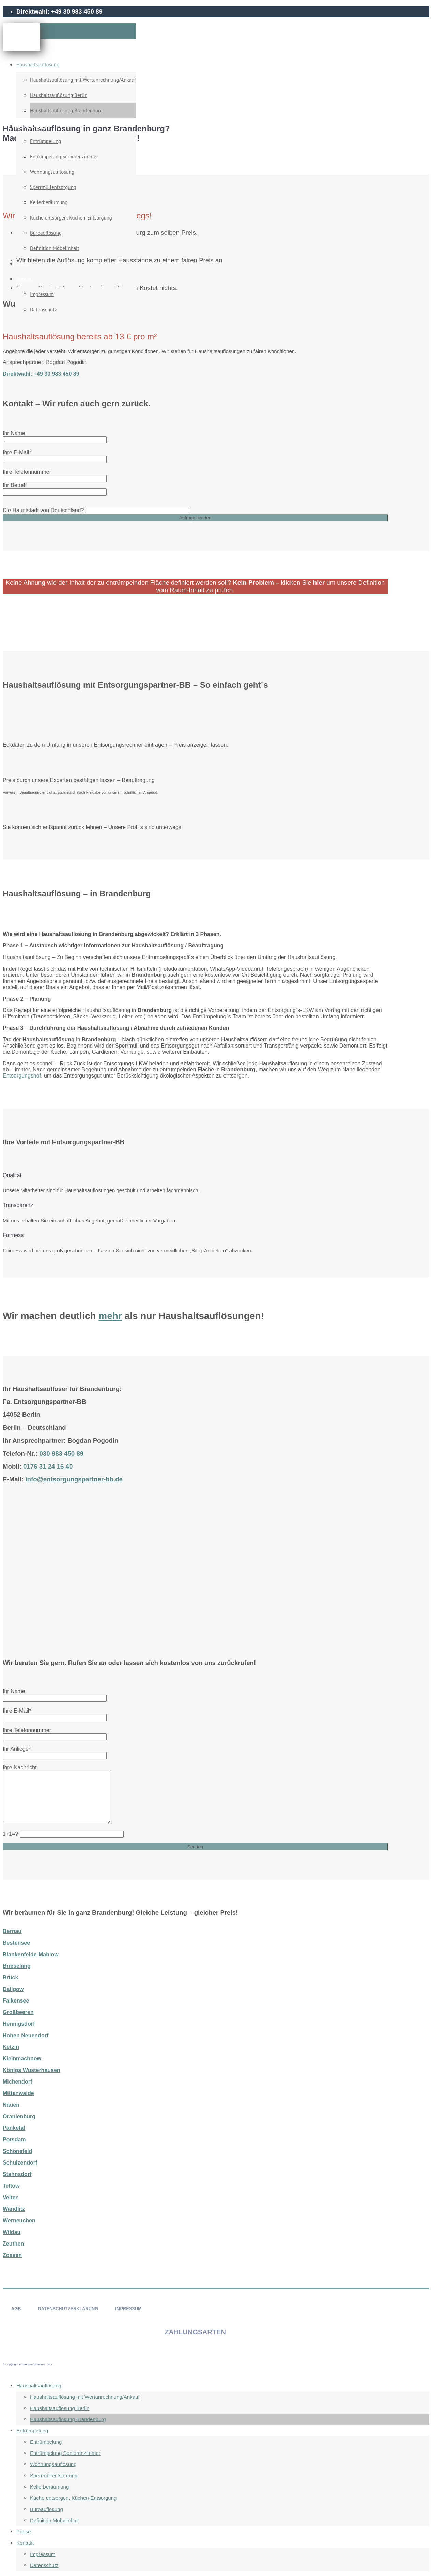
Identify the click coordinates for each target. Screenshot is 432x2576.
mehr (110, 1316)
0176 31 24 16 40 (48, 1466)
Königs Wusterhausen (31, 2070)
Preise (23, 263)
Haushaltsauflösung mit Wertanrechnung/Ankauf (83, 80)
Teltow (11, 2186)
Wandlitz (14, 2209)
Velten (11, 2197)
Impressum (42, 294)
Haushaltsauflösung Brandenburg (66, 110)
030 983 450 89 (61, 1453)
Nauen (11, 2105)
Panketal (14, 2128)
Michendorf (17, 2082)
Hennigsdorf (19, 2024)
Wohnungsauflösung (52, 171)
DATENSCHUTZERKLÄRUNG (68, 2308)
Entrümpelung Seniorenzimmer (64, 156)
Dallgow (13, 1989)
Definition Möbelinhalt (54, 248)
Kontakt (24, 279)
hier (319, 582)
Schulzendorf (20, 2163)
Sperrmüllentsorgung (53, 187)
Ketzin (11, 2047)
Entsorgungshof (22, 1076)
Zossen (12, 2255)
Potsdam (14, 2139)
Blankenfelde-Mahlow (31, 1954)
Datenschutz (43, 309)
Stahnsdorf (17, 2174)
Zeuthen (13, 2244)
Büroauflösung (46, 233)
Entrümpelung (31, 126)
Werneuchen (19, 2220)
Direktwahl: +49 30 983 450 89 (59, 11)
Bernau (12, 1931)
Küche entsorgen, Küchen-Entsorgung (71, 217)
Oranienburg (19, 2116)
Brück (10, 1977)
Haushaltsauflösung (37, 64)
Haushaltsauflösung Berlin (58, 95)
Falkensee (16, 2001)
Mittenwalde (18, 2093)
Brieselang (17, 1966)
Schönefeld (17, 2151)
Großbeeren (18, 2012)
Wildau (11, 2232)
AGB (16, 2308)
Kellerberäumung (48, 202)
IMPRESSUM (128, 2308)
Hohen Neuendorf (25, 2035)
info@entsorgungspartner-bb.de (74, 1479)
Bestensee (16, 1943)
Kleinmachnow (22, 2058)
